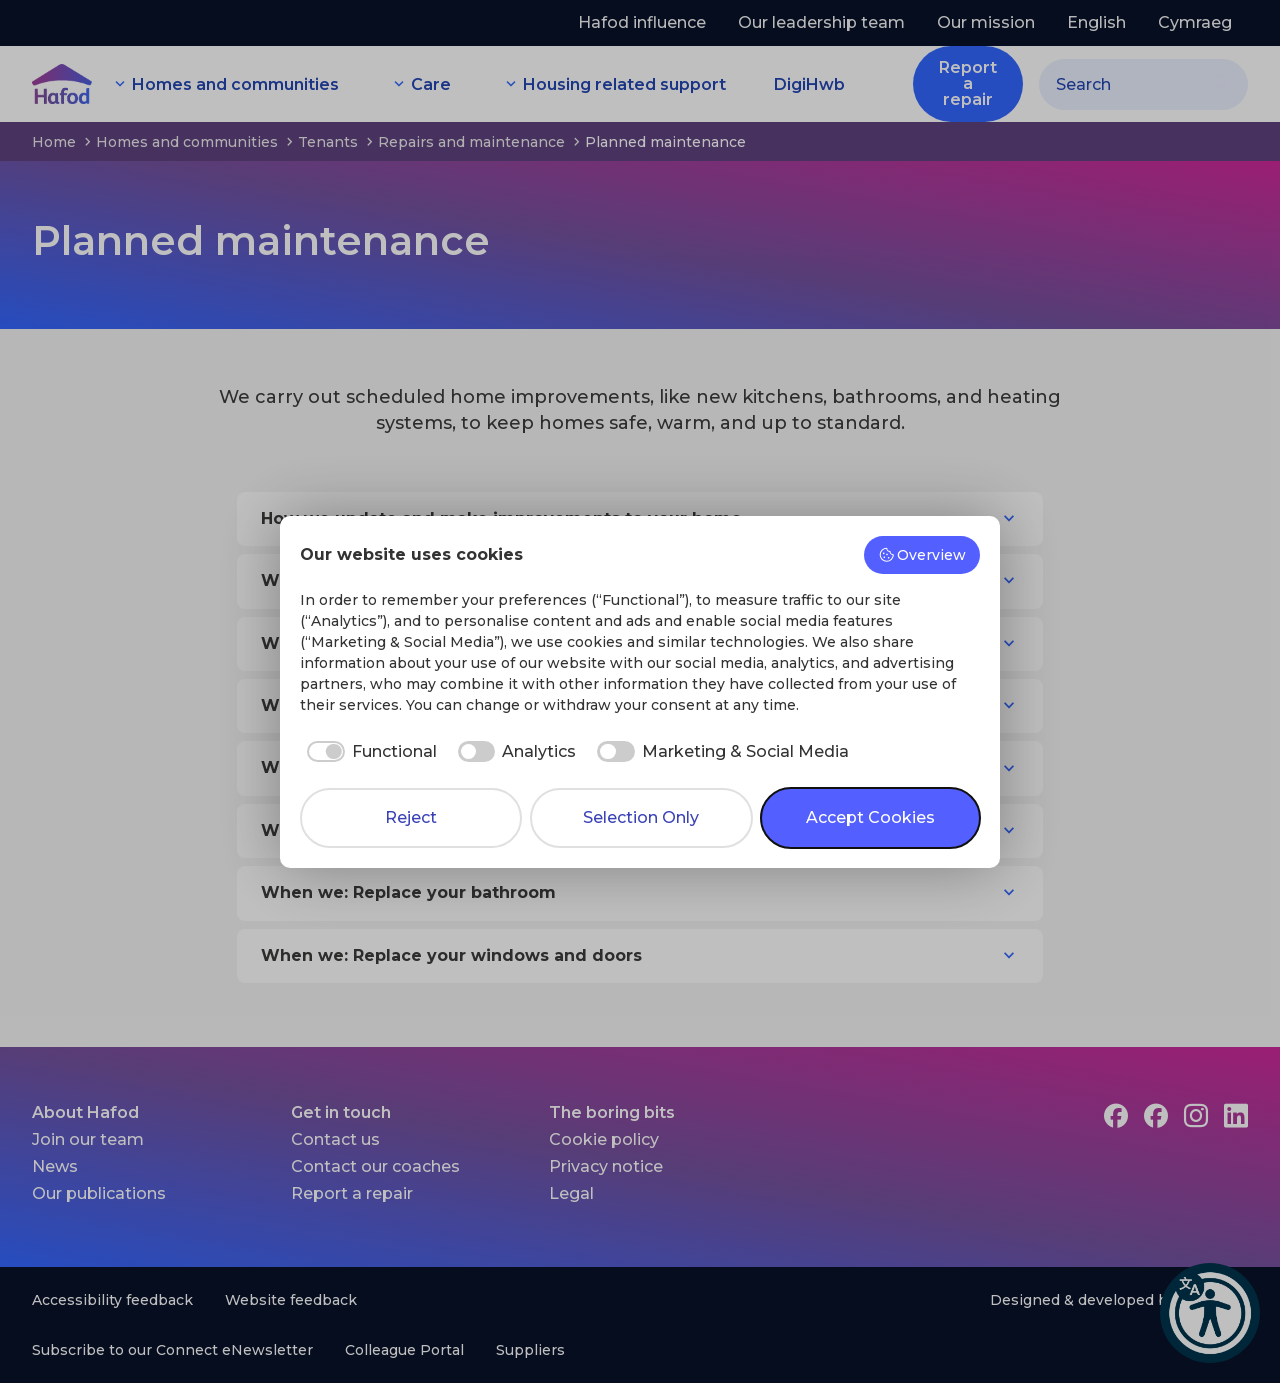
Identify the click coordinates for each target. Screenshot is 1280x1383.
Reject (411, 817)
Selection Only (641, 817)
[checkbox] (368, 752)
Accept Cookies (870, 817)
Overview (922, 555)
